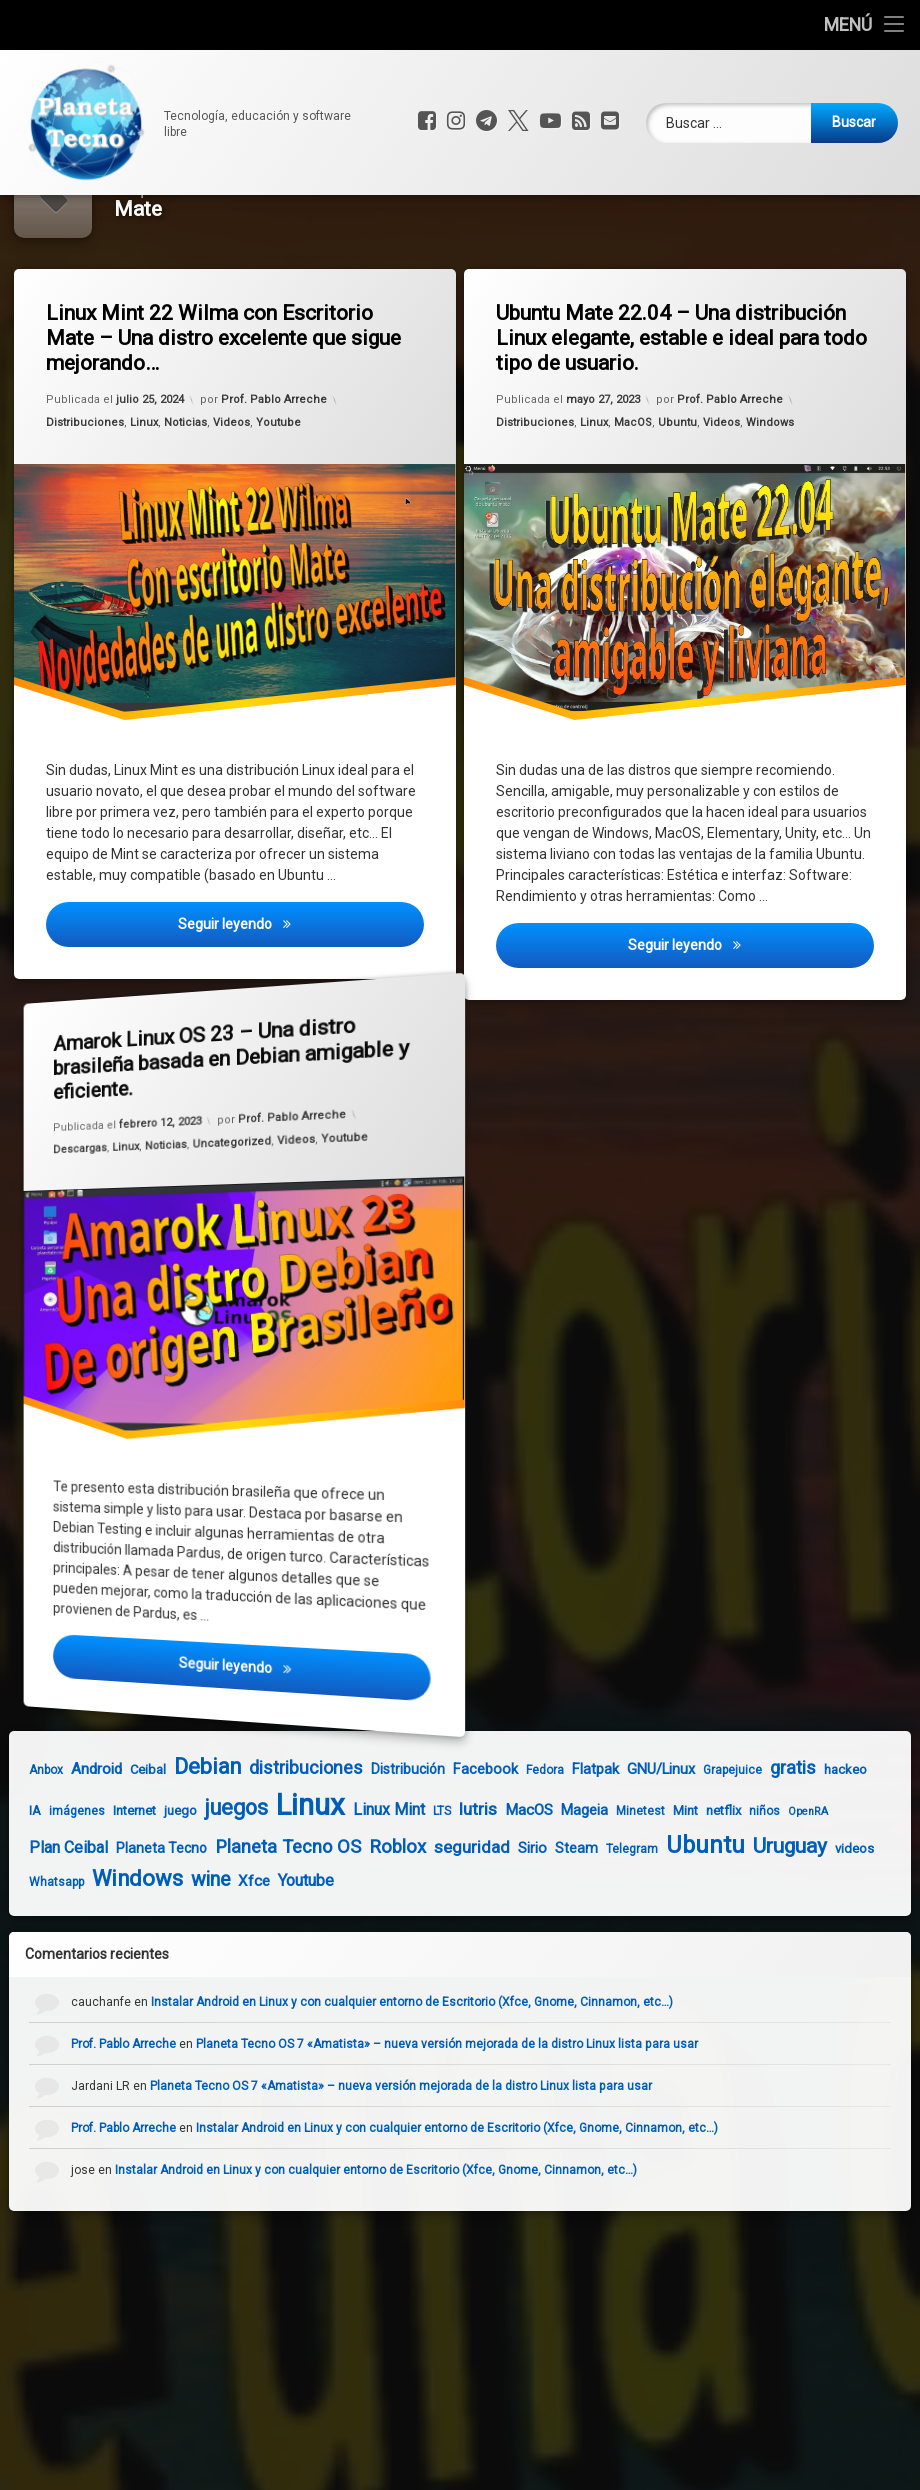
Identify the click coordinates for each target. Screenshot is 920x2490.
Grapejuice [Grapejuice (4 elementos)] (714, 1843)
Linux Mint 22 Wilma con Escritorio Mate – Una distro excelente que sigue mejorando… (229, 411)
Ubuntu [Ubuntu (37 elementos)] (687, 1917)
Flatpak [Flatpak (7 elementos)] (577, 1842)
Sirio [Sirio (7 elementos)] (514, 1920)
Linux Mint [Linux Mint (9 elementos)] (371, 1881)
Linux (145, 499)
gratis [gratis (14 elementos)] (775, 1840)
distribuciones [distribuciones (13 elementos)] (288, 1840)
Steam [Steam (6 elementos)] (558, 1920)
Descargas (66, 1141)
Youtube (279, 493)
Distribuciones (89, 501)
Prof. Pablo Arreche (274, 470)
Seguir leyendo (304, 1009)
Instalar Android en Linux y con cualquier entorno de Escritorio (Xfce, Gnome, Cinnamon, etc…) (430, 2075)
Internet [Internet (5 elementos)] (116, 1882)
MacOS (634, 497)
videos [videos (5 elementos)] (836, 1920)
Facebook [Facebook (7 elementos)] (467, 1842)
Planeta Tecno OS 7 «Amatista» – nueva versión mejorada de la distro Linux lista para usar (465, 2117)
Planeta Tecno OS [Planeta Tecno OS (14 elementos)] (270, 1918)
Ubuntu (678, 495)
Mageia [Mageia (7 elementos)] (566, 1882)
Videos (231, 495)
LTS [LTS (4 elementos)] (424, 1883)
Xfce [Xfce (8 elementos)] (236, 1954)
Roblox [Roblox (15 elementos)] (379, 1919)
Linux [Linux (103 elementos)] (292, 1877)
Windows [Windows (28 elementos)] (119, 1951)
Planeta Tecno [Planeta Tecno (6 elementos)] (143, 1920)
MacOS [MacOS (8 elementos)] (511, 1882)
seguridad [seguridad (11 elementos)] (454, 1919)
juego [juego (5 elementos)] (162, 1882)
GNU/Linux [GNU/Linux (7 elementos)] (643, 1842)
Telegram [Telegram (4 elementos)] (614, 1921)
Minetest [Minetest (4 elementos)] (622, 1883)
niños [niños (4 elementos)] (746, 1883)
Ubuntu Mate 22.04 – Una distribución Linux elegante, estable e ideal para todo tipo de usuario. (689, 410)
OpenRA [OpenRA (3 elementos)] (790, 1883)
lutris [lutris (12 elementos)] (460, 1881)
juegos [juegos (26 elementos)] (218, 1879)
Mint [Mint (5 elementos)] (667, 1882)
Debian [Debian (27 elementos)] (189, 1839)
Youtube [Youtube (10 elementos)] (288, 1953)
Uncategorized (230, 1213)
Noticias (186, 497)
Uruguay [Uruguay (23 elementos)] (772, 1918)
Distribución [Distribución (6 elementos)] (390, 1842)
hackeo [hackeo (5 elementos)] (827, 1842)
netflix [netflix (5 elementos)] (705, 1882)
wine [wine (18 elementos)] (192, 1952)
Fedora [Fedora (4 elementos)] (527, 1843)
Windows (772, 491)
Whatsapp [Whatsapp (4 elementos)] (38, 1955)
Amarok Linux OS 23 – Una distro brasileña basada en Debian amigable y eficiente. (181, 1077)
